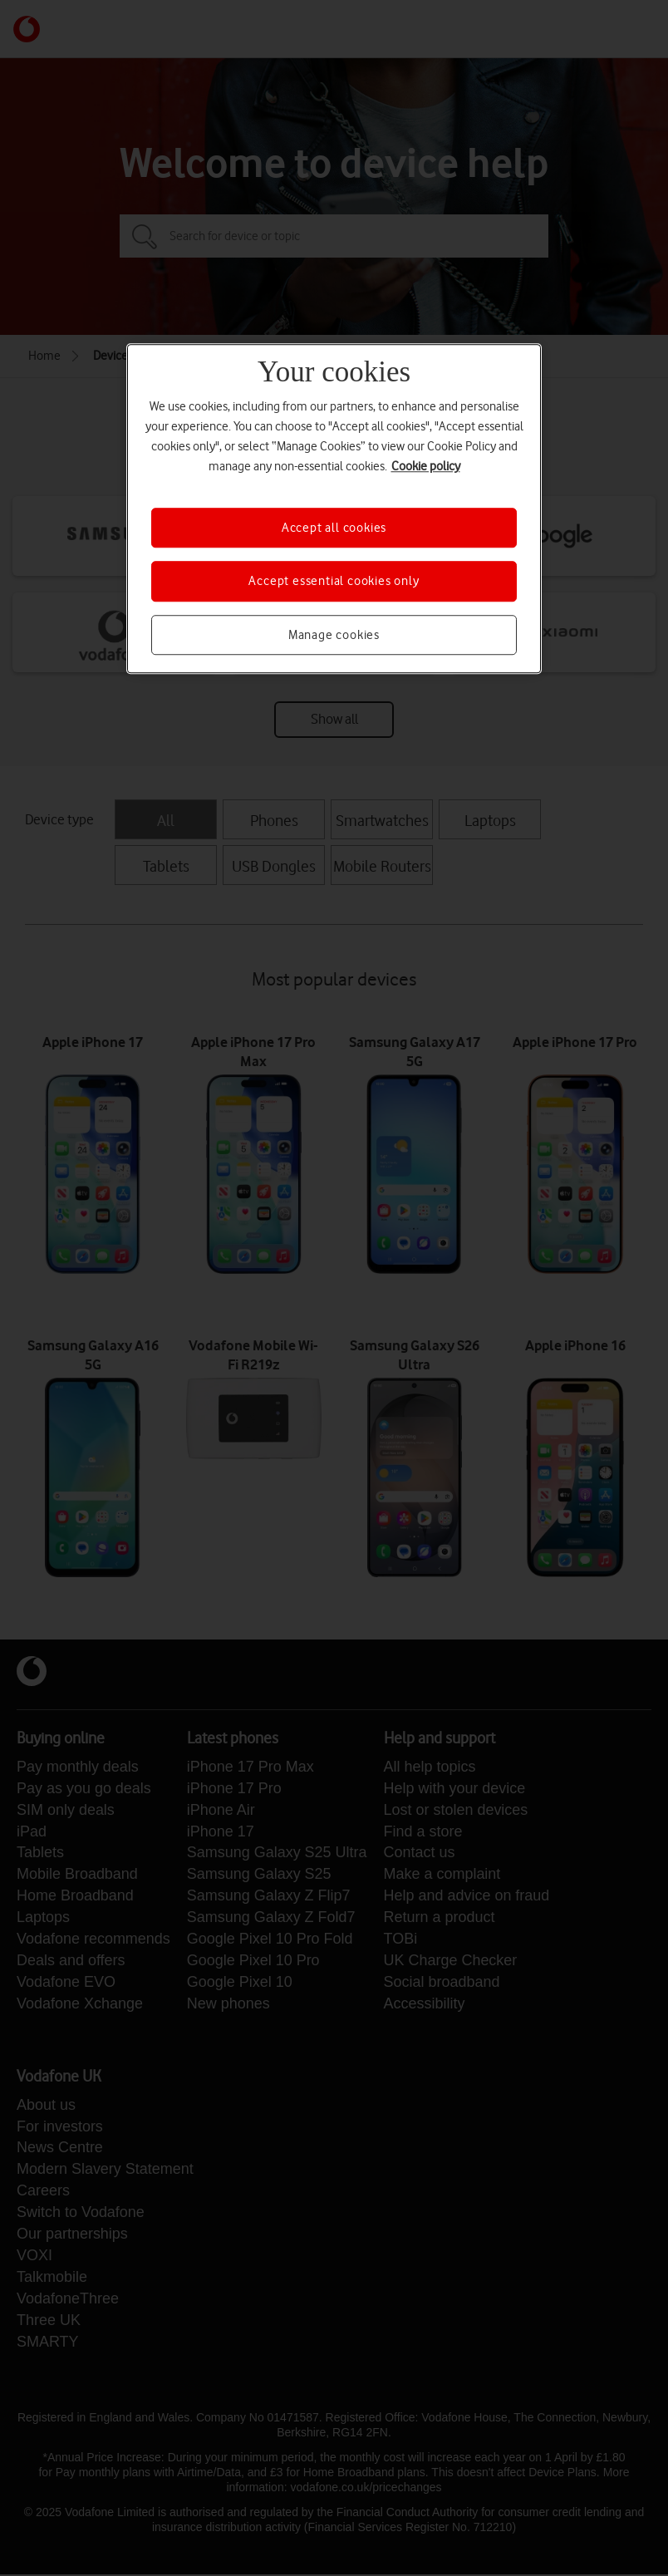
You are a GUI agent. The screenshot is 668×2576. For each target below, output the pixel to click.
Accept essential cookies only (333, 581)
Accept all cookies (334, 527)
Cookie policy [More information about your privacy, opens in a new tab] (425, 466)
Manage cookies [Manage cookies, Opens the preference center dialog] (334, 634)
